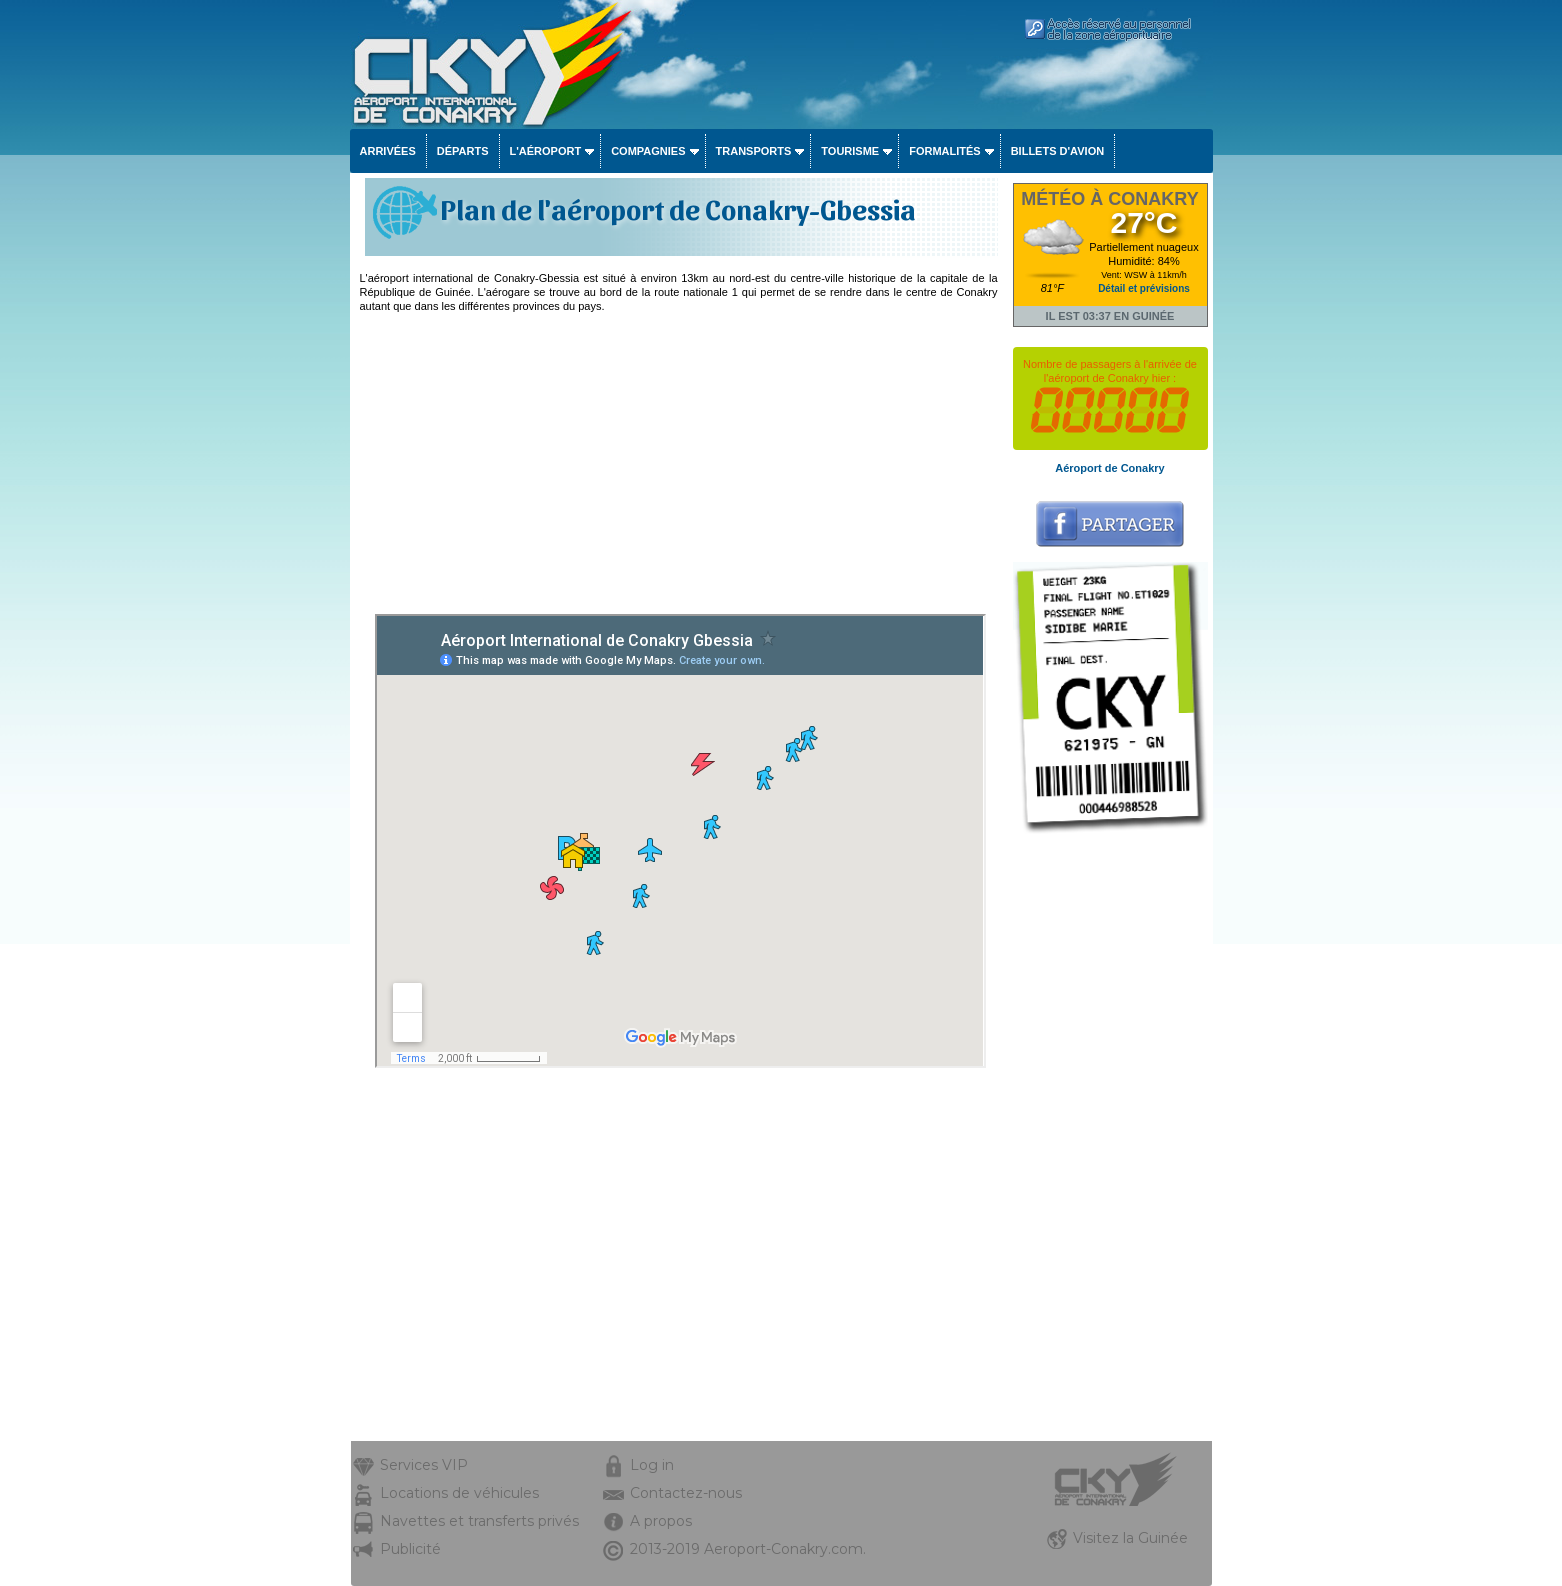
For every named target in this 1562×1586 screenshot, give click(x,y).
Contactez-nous (686, 1493)
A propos (661, 1521)
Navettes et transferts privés (479, 1521)
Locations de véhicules (459, 1493)
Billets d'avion (1057, 151)
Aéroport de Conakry (1109, 468)
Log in (652, 1465)
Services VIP (424, 1465)
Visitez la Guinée (1130, 1538)
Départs (463, 151)
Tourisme (850, 151)
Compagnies (648, 151)
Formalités (945, 151)
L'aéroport (546, 151)
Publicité (410, 1549)
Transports (754, 151)
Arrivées (388, 151)
